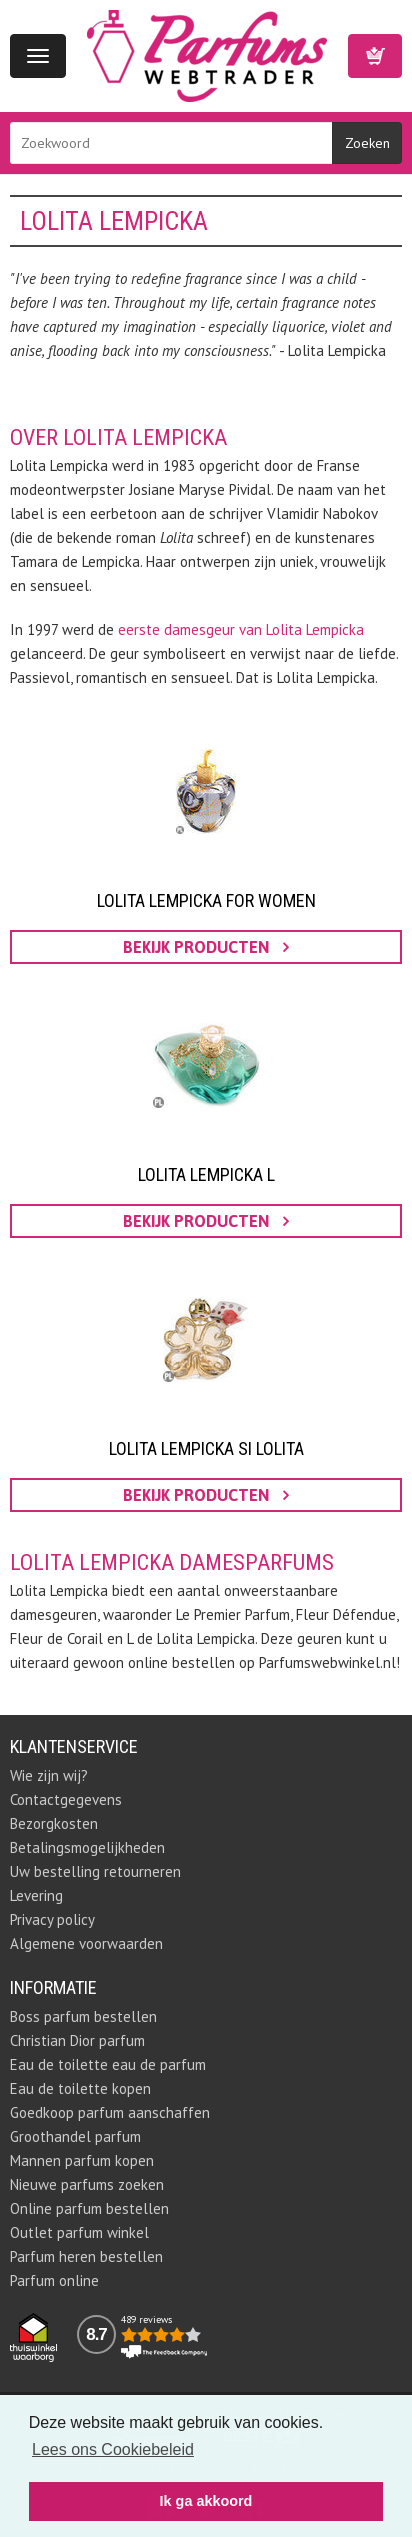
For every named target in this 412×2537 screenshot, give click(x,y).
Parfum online (54, 2280)
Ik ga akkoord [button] (206, 2501)
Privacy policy (52, 1919)
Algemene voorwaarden (86, 1943)
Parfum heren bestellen (86, 2256)
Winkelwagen (375, 56)
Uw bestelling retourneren (95, 1871)
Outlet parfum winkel (79, 2232)
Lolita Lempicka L (206, 1174)
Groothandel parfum (75, 2136)
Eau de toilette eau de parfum (108, 2064)
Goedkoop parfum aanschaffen (110, 2112)
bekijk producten (206, 947)
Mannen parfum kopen (82, 2160)
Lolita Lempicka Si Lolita (206, 1448)
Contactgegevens (66, 1799)
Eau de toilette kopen (80, 2088)
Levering (36, 1895)
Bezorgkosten (54, 1823)
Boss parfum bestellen (83, 2016)
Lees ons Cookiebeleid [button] (113, 2449)
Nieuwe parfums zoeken (87, 2184)
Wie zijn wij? (49, 1775)
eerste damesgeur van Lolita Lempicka (241, 629)
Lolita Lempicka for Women (206, 900)
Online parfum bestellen (89, 2208)
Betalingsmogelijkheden (87, 1847)
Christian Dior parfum (77, 2040)
